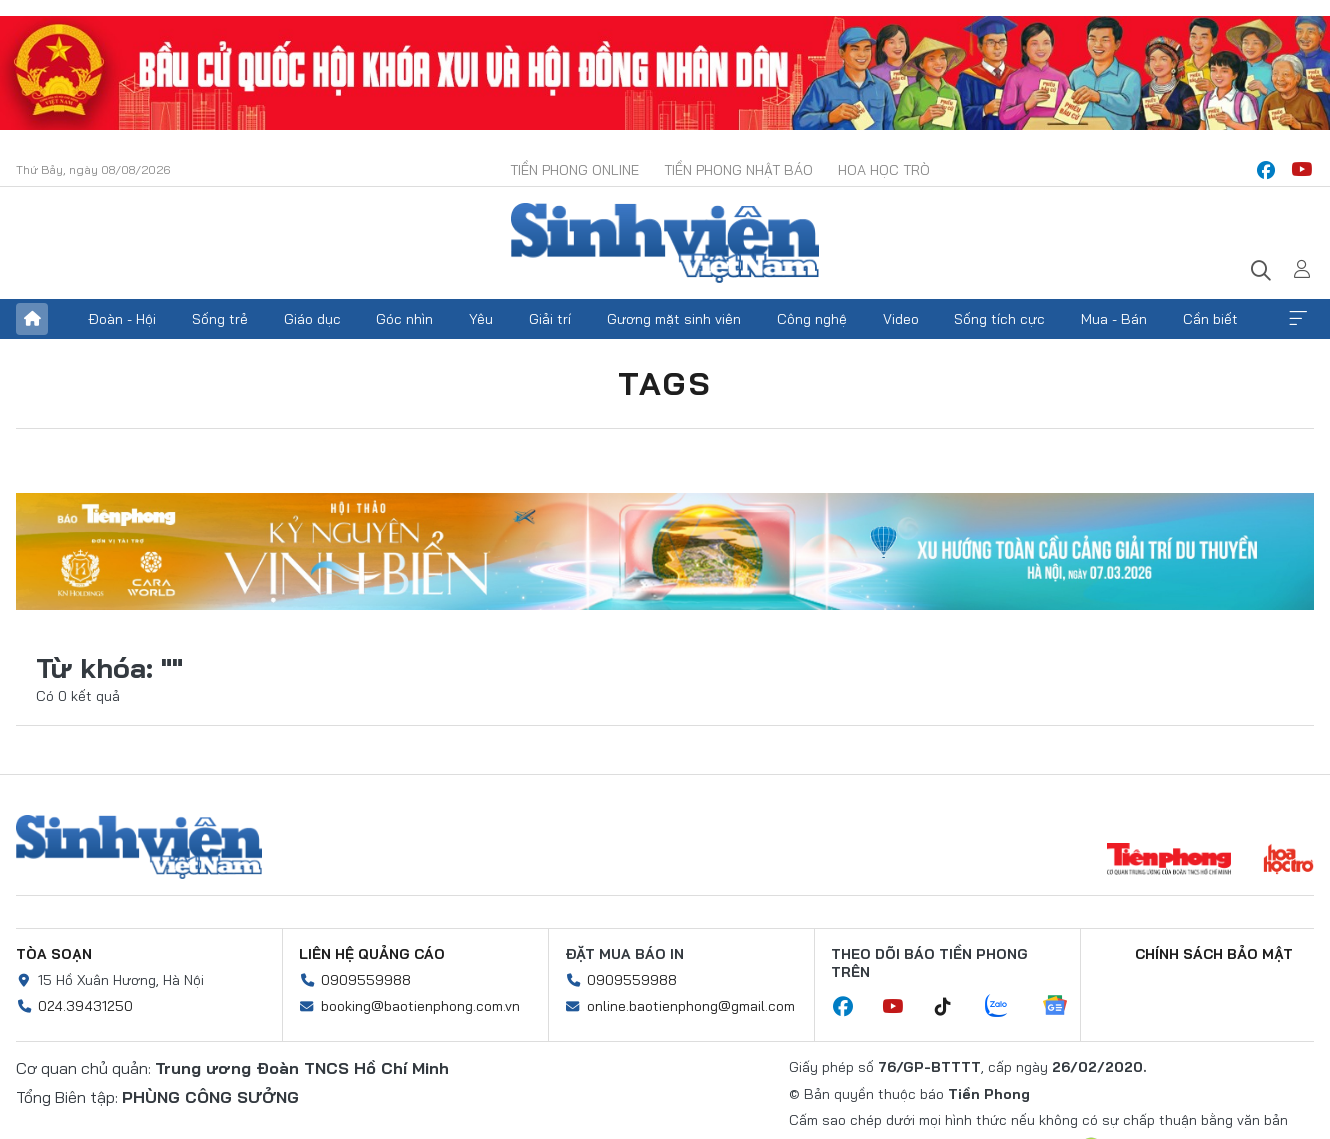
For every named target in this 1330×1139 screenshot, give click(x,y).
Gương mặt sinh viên (674, 319)
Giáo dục (312, 319)
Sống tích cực (999, 319)
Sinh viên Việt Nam (139, 847)
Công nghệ (812, 319)
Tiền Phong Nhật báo (738, 170)
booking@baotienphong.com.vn (420, 1006)
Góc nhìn (404, 319)
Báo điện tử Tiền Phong (665, 243)
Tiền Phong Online (574, 170)
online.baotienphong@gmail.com (691, 1006)
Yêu (481, 319)
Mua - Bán (1114, 319)
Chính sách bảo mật (1214, 954)
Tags (665, 383)
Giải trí (550, 319)
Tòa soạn (54, 954)
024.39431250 (85, 1006)
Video (901, 319)
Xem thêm (1298, 319)
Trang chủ (32, 319)
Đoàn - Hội (122, 319)
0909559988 (366, 980)
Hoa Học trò (884, 170)
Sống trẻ (220, 319)
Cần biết (1210, 319)
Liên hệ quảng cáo (372, 954)
